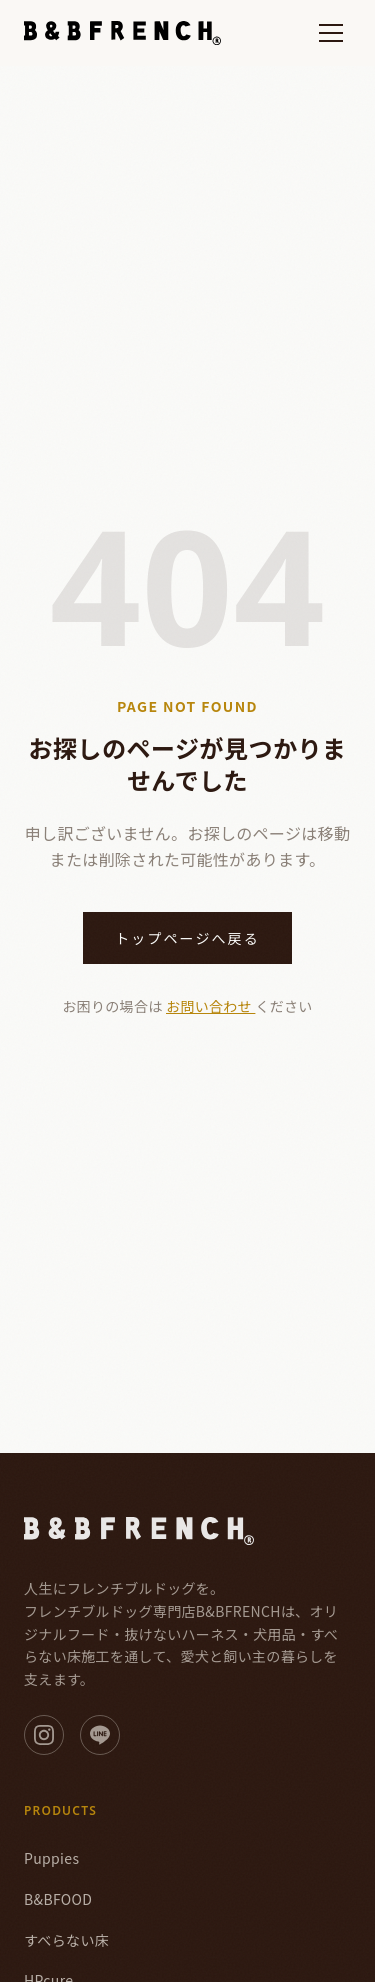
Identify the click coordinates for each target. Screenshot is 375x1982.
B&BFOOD (58, 1899)
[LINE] (100, 1735)
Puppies (51, 1858)
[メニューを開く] (331, 33)
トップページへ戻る (187, 938)
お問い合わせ (210, 1006)
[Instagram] (44, 1735)
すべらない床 (66, 1940)
